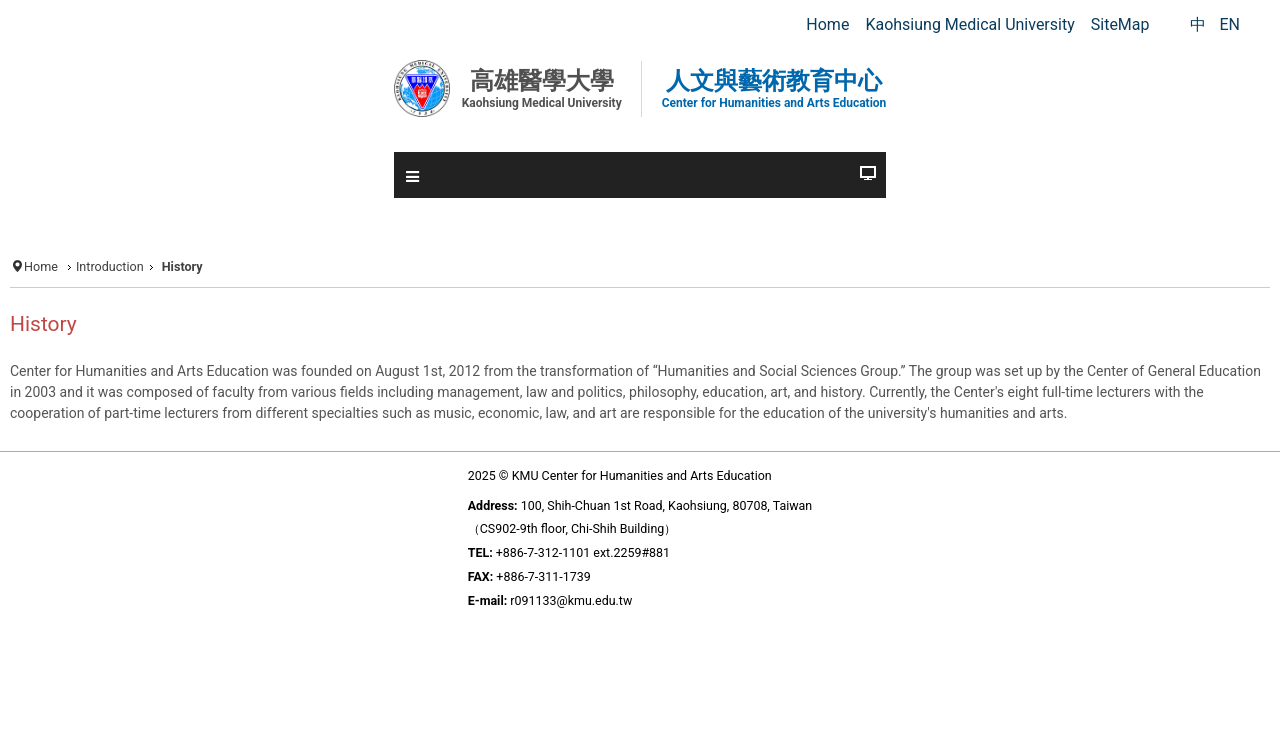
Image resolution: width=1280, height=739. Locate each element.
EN (1229, 24)
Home (41, 266)
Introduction (110, 266)
